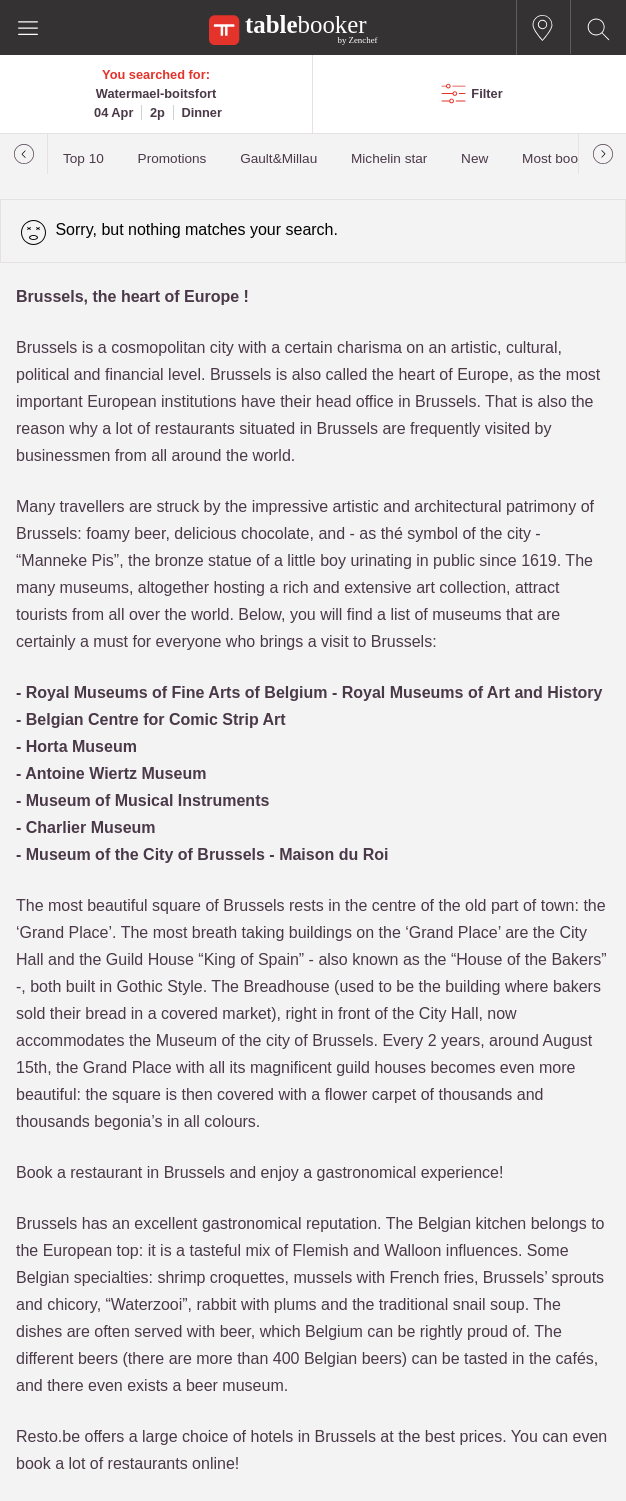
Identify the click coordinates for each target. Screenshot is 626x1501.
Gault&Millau (278, 158)
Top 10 (83, 158)
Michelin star (389, 158)
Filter (486, 93)
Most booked (561, 158)
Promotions (172, 158)
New (474, 158)
